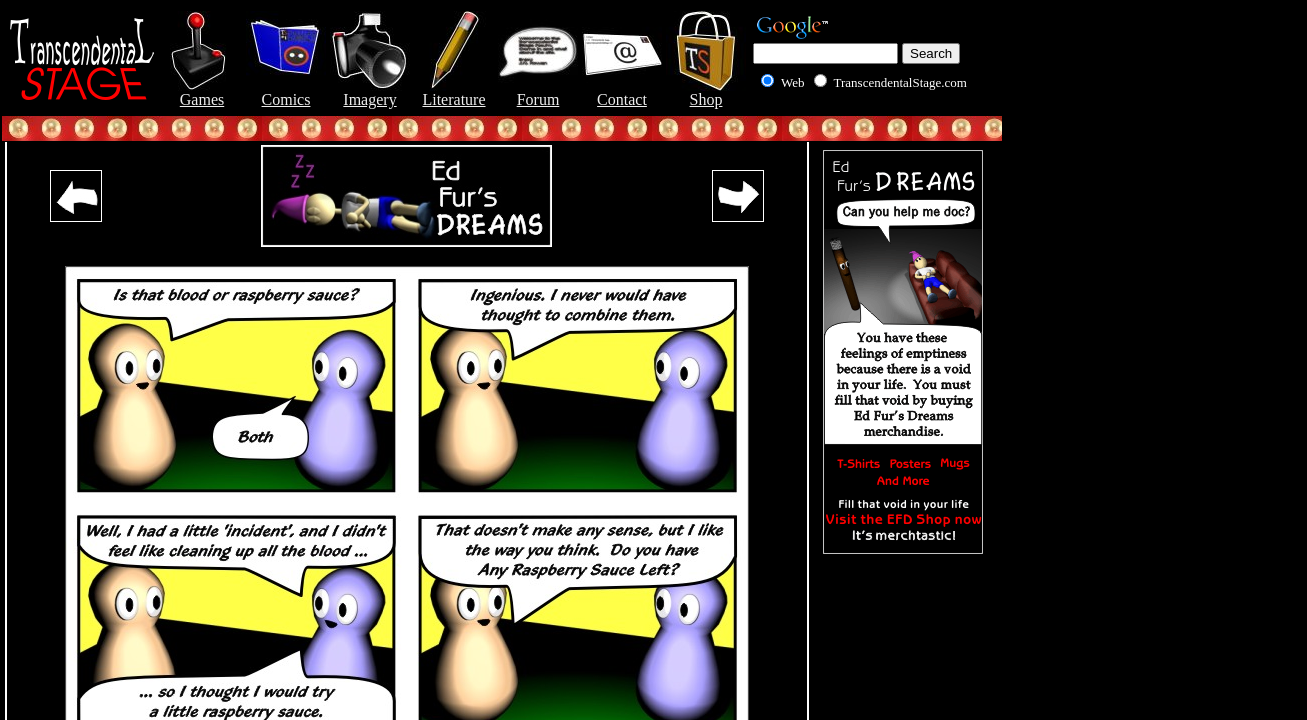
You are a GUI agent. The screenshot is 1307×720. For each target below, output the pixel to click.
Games (202, 92)
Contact (622, 92)
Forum (538, 92)
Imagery (370, 92)
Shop (706, 92)
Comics (286, 92)
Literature (454, 92)
